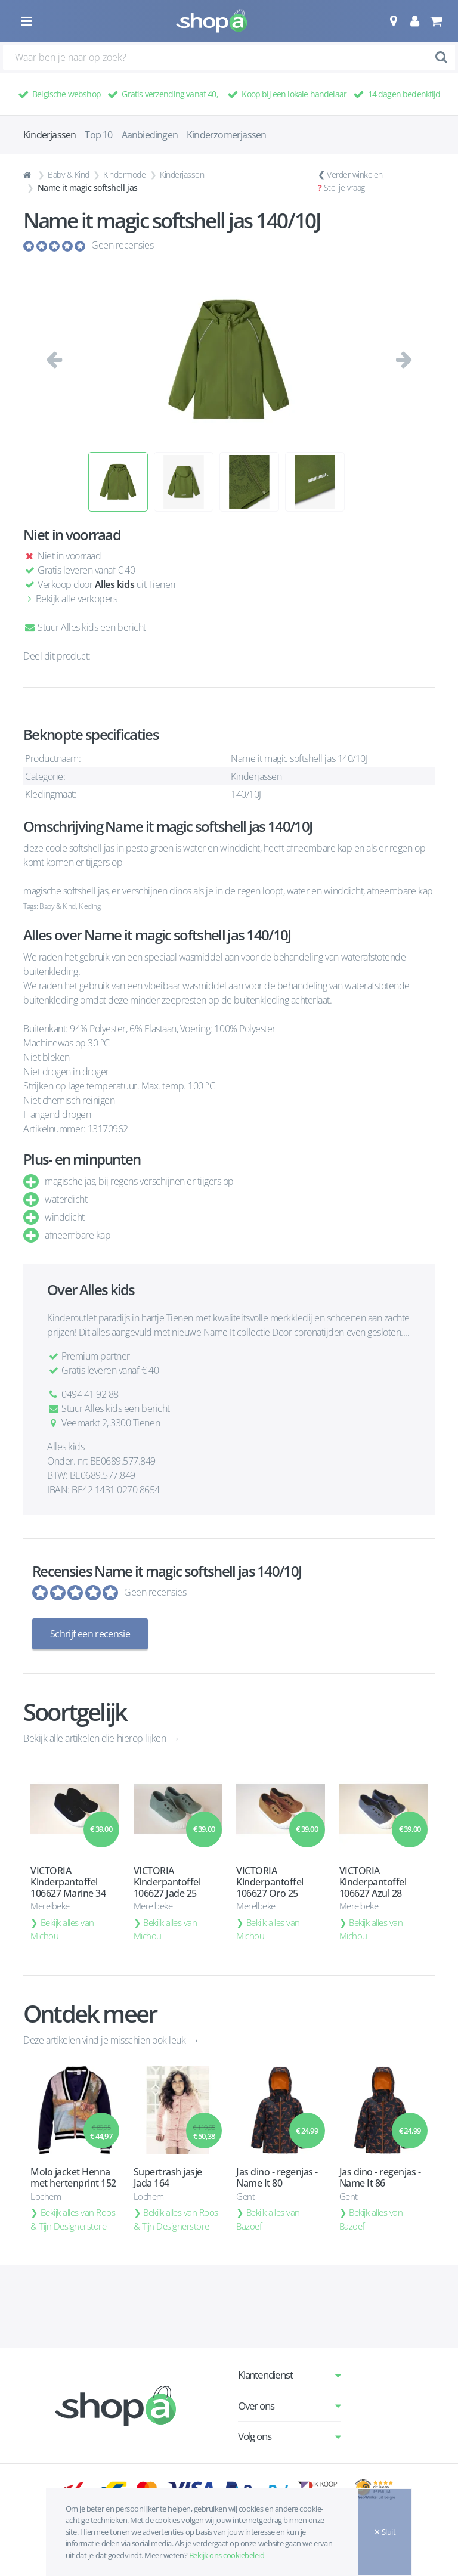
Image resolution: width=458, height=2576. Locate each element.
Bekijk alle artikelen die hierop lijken (95, 1738)
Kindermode (124, 174)
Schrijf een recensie (90, 1633)
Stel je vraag (344, 187)
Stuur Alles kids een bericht (84, 627)
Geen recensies (122, 245)
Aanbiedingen (150, 134)
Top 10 (98, 134)
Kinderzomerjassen (226, 134)
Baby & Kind (68, 174)
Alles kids (114, 584)
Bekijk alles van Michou (62, 1929)
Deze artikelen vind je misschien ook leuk (105, 2039)
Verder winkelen (355, 174)
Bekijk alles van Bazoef (268, 2219)
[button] (393, 21)
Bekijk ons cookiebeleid (227, 2555)
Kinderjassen (182, 174)
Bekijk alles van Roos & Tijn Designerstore (72, 2219)
